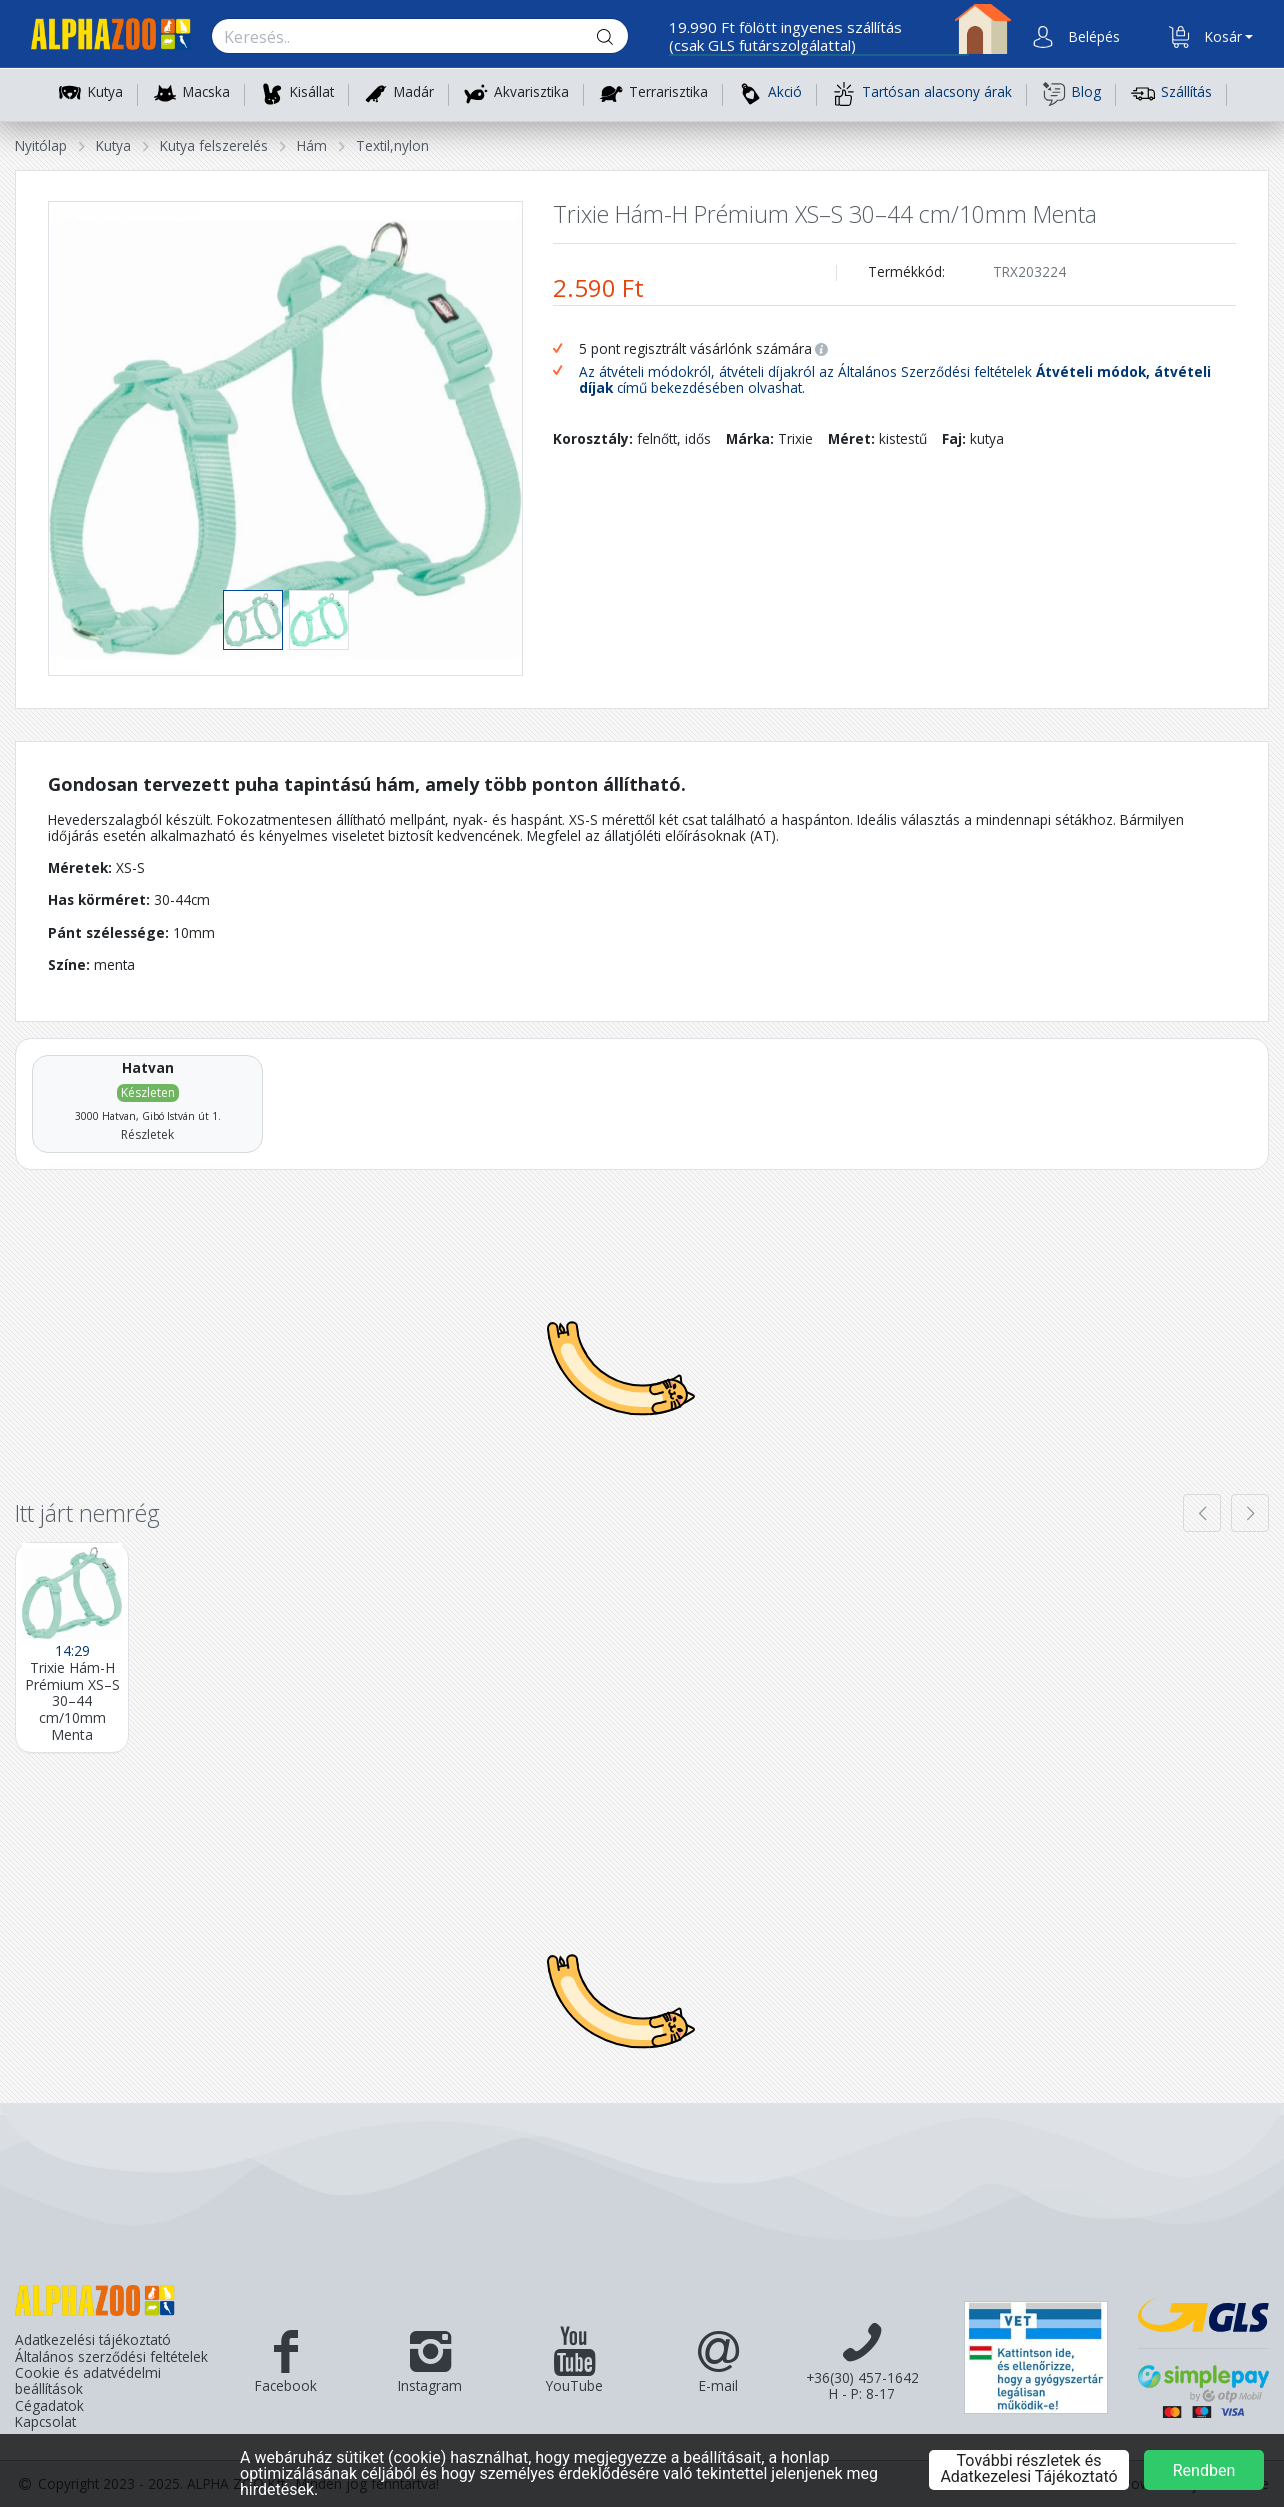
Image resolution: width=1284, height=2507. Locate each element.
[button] (1092, 37)
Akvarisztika (531, 92)
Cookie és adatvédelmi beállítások (88, 2381)
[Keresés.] (400, 37)
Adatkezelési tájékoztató (93, 2340)
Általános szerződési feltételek (111, 2357)
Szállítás (1171, 94)
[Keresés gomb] (621, 37)
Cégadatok (49, 2406)
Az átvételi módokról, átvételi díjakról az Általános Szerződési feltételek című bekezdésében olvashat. (895, 380)
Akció (770, 94)
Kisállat (312, 92)
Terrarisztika (668, 92)
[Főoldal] (103, 37)
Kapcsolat (45, 2422)
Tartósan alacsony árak (922, 94)
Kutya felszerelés (214, 145)
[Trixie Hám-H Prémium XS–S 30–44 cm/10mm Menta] (72, 1647)
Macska (206, 92)
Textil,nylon (392, 145)
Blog (1071, 94)
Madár (414, 92)
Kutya (105, 92)
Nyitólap (41, 145)
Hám (312, 145)
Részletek (147, 1134)
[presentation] (1202, 1513)
